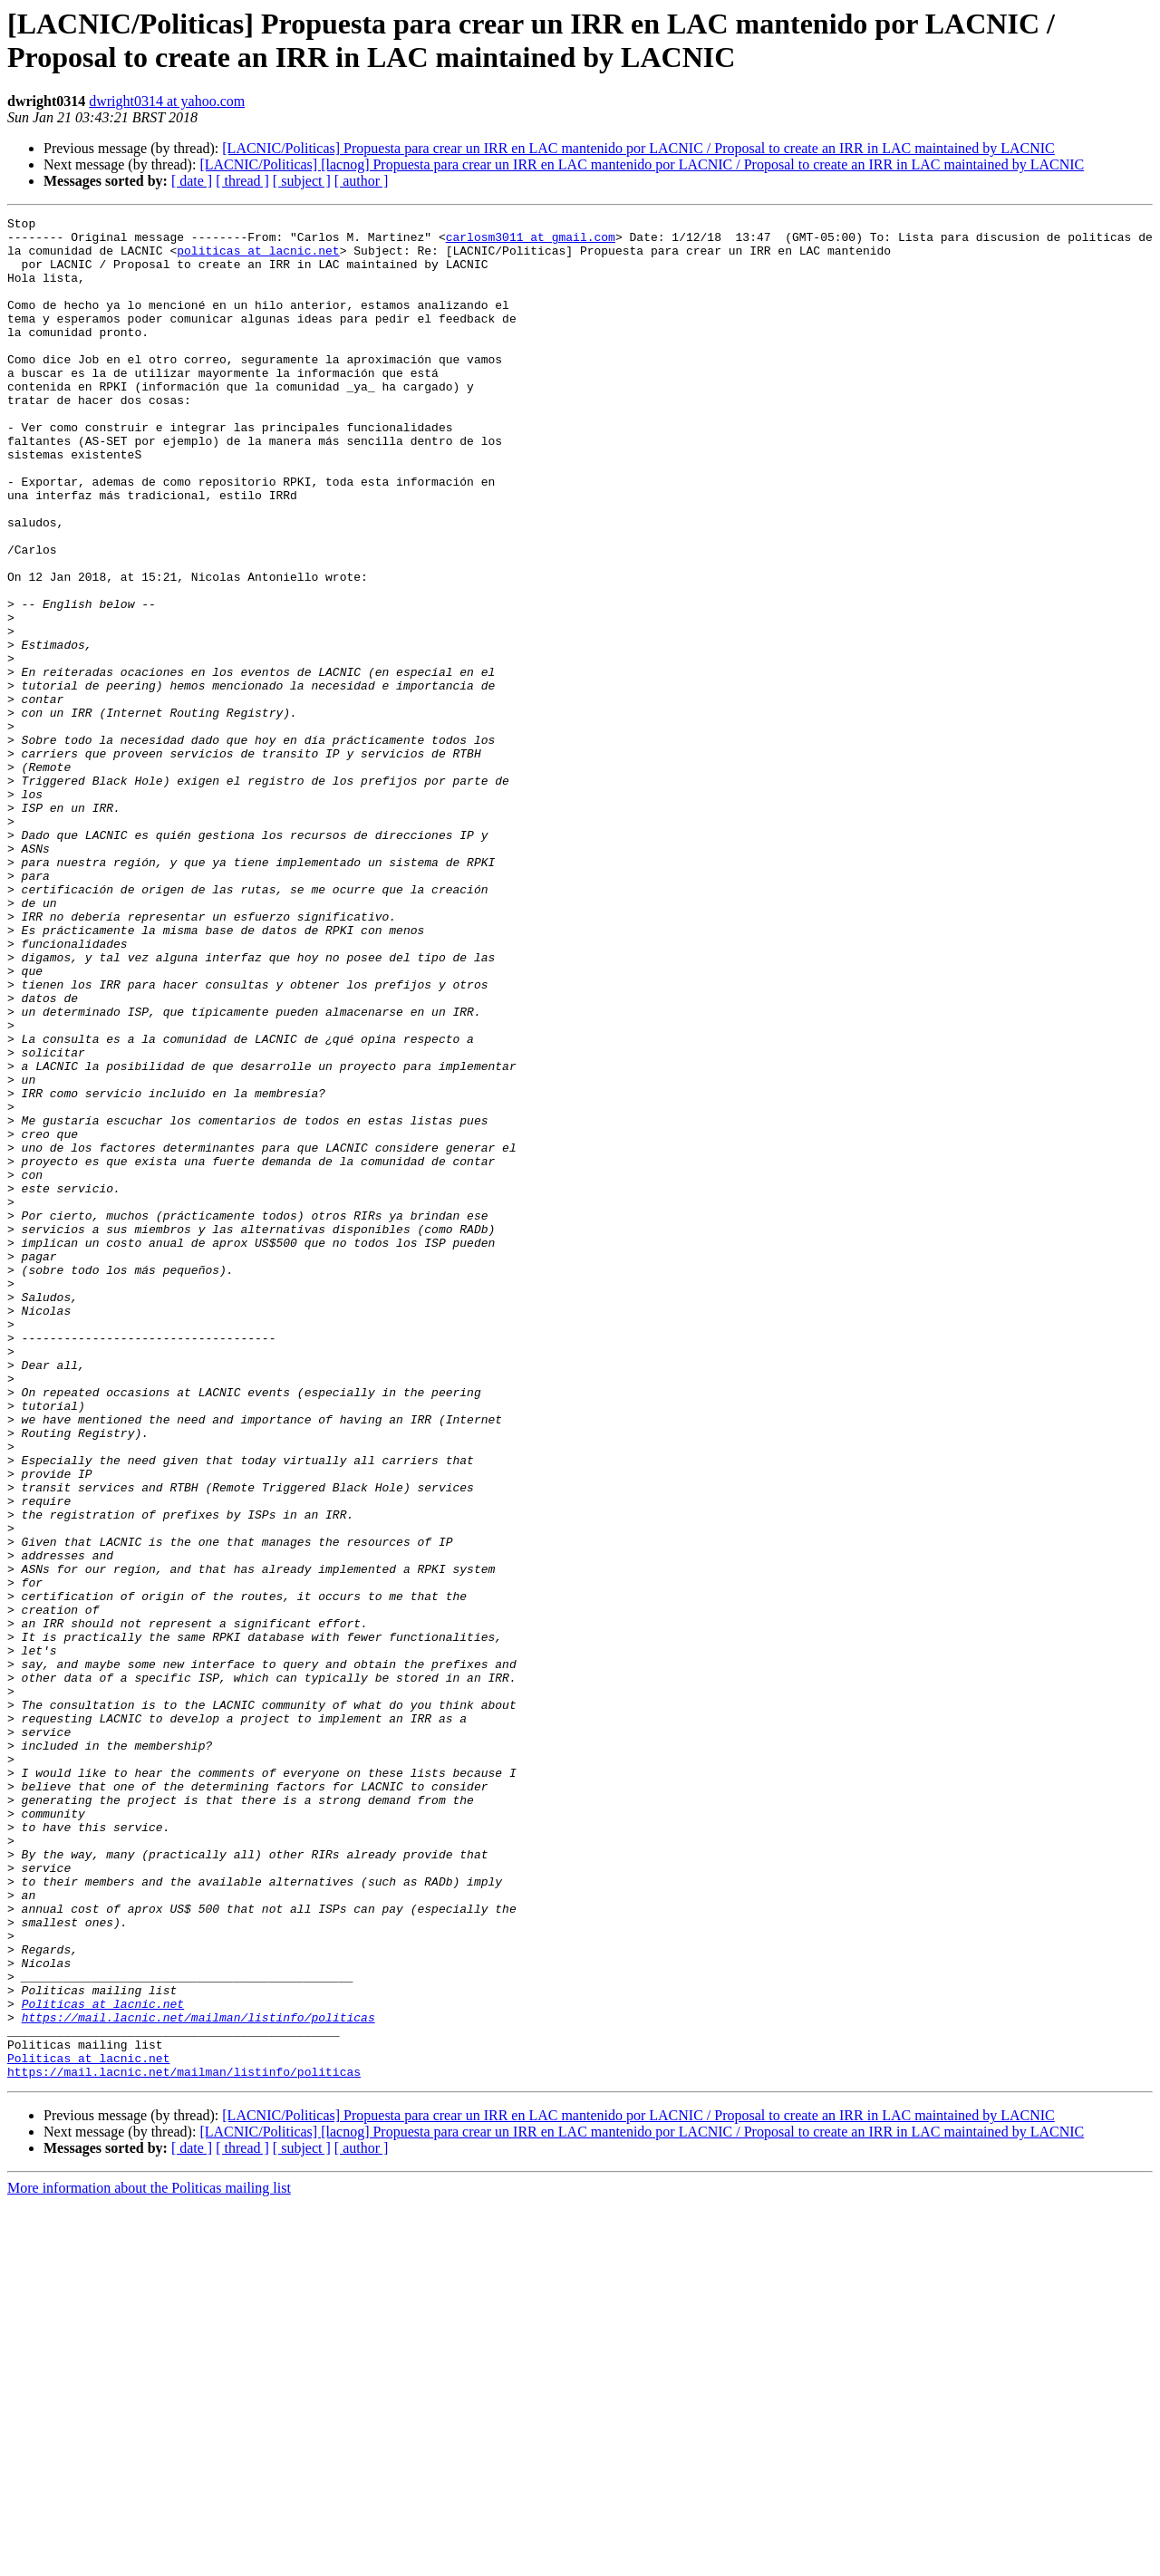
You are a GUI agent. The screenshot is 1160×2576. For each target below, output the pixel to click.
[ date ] (191, 180)
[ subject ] (302, 180)
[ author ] (361, 180)
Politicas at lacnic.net (103, 2362)
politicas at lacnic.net (258, 258)
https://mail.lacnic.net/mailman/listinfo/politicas (198, 2378)
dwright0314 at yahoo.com (167, 101)
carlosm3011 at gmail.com (530, 242)
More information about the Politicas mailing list (149, 2560)
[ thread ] (242, 180)
